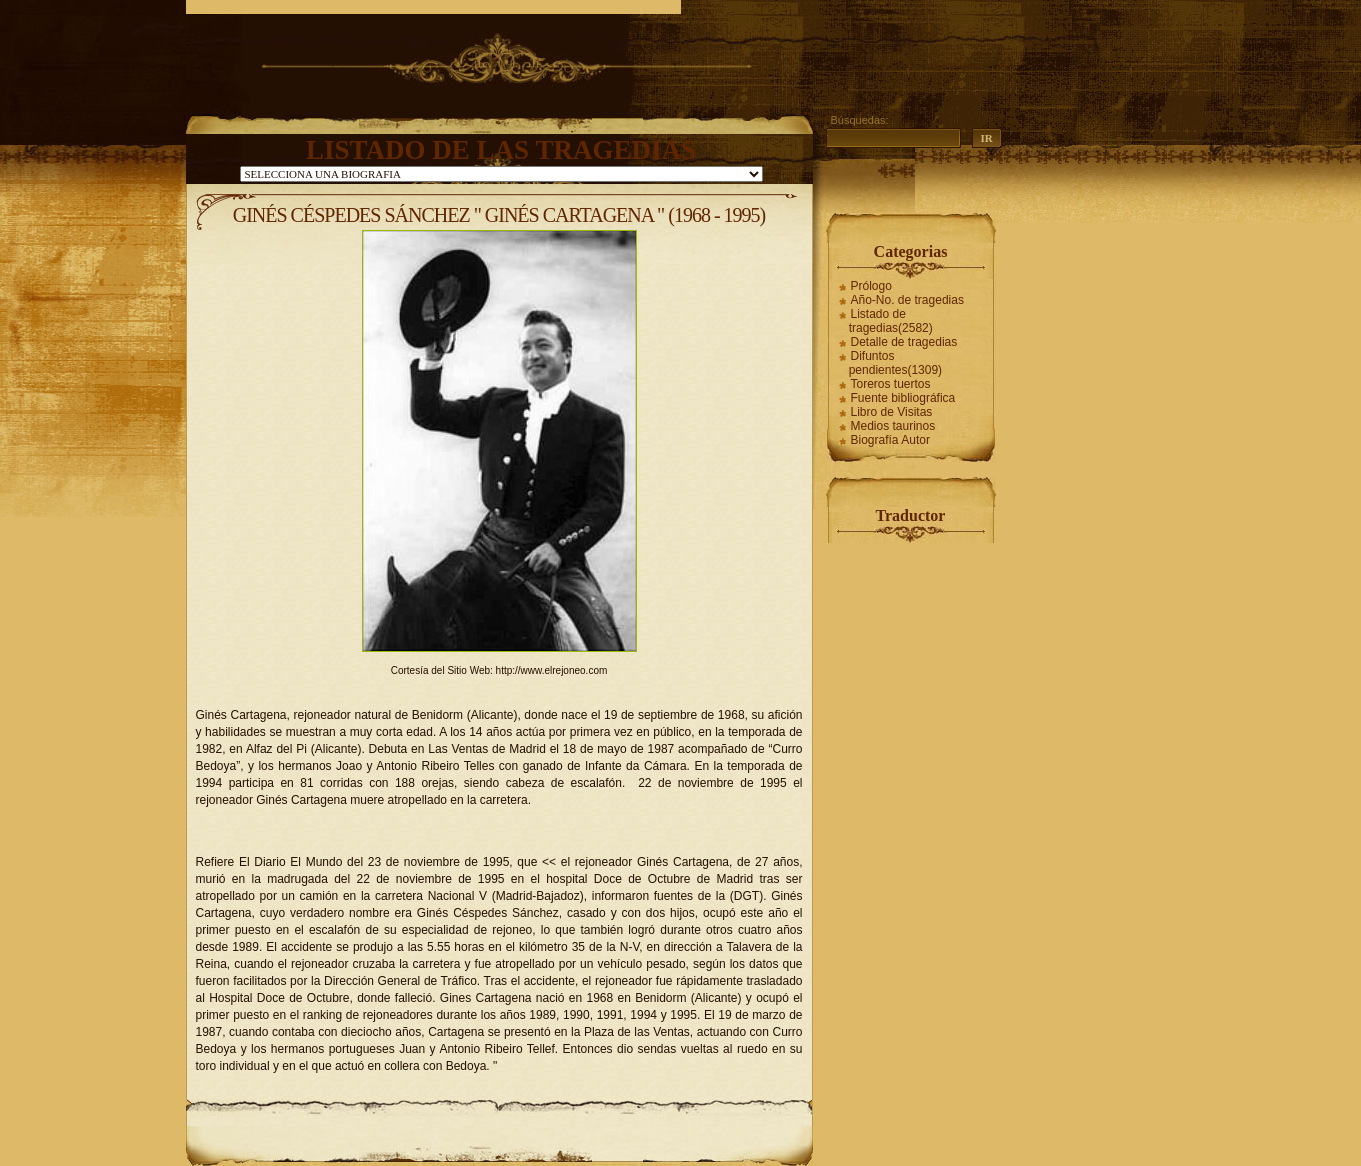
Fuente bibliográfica (903, 398)
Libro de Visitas (892, 412)
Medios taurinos (893, 426)
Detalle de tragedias (904, 342)
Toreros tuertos (891, 384)
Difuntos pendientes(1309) (895, 363)
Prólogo (871, 286)
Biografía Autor (890, 440)
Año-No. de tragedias (907, 300)
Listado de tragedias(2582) (891, 321)
